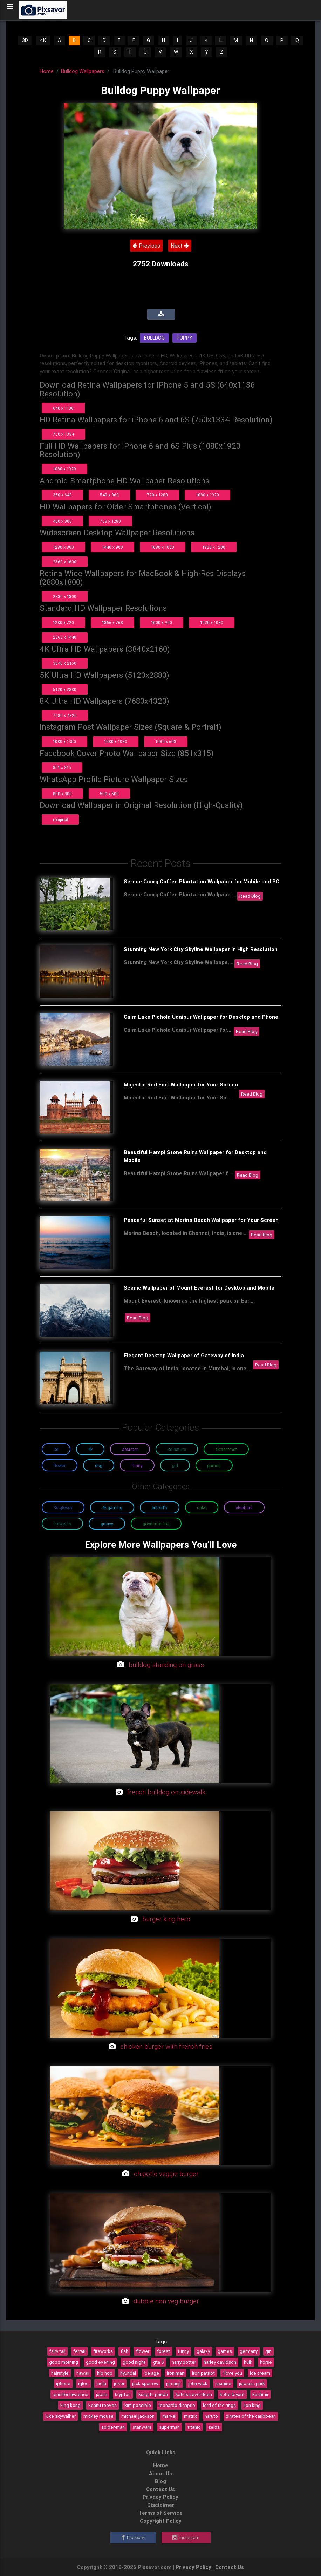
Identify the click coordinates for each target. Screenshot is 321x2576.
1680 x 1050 (162, 547)
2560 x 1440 (64, 637)
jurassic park (252, 2383)
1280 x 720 (63, 622)
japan (101, 2394)
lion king (252, 2405)
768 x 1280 (110, 521)
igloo (83, 2383)
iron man (175, 2373)
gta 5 (158, 2362)
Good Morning (156, 1523)
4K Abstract (226, 1449)
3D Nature (177, 1449)
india (101, 2383)
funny (183, 2351)
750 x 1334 (63, 434)
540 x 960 (109, 494)
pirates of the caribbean (251, 2416)
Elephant (244, 1507)
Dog (98, 1465)
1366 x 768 (112, 622)
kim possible (137, 2405)
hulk (248, 2362)
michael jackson (138, 2416)
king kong (70, 2405)
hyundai (128, 2373)
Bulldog (154, 338)
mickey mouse (98, 2416)
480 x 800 (62, 521)
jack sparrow (145, 2383)
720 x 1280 (157, 494)
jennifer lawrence (70, 2394)
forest (163, 2351)
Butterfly (160, 1507)
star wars (141, 2427)
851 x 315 (62, 767)
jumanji (173, 2383)
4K (43, 40)
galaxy (203, 2351)
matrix (190, 2416)
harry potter (184, 2362)
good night (134, 2362)
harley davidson (220, 2362)
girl (268, 2351)
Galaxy (107, 1523)
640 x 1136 (63, 408)
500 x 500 (109, 793)
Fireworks (62, 1523)
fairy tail (57, 2351)
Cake (201, 1507)
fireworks (103, 2351)
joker (119, 2383)
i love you (232, 2373)
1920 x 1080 (211, 622)
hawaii (82, 2373)
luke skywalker (60, 2416)
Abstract (130, 1449)
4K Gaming (112, 1507)
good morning (63, 2362)
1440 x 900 (112, 547)
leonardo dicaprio (177, 2405)
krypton (123, 2394)
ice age (151, 2373)
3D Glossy (63, 1507)
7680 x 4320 (65, 715)
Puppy (184, 338)
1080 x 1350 (64, 741)
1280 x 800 (63, 547)
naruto (211, 2416)
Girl (175, 1465)
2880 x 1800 (64, 596)
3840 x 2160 (64, 663)
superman (169, 2427)
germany (249, 2351)
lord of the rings (219, 2405)
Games (214, 1465)
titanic (193, 2427)
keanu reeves (102, 2405)
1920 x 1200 (213, 547)
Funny (137, 1465)
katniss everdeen (194, 2394)
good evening (100, 2362)
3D (25, 40)
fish (124, 2351)
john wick (197, 2383)
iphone (63, 2383)
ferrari (79, 2351)
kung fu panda (153, 2394)
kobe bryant (232, 2394)
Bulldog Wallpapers (82, 71)
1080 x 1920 (64, 468)
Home (47, 71)
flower (142, 2351)
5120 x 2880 (64, 689)
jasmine (223, 2383)
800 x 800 (62, 793)
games (225, 2351)
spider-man (113, 2427)
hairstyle (60, 2373)
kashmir (260, 2394)
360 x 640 (62, 494)
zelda (214, 2427)
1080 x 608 (165, 741)
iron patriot (203, 2373)
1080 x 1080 (115, 741)
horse (266, 2362)
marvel (169, 2416)
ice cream (260, 2373)
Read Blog (250, 896)
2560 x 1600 (64, 561)
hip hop (104, 2373)
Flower (60, 1465)
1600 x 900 (161, 622)
